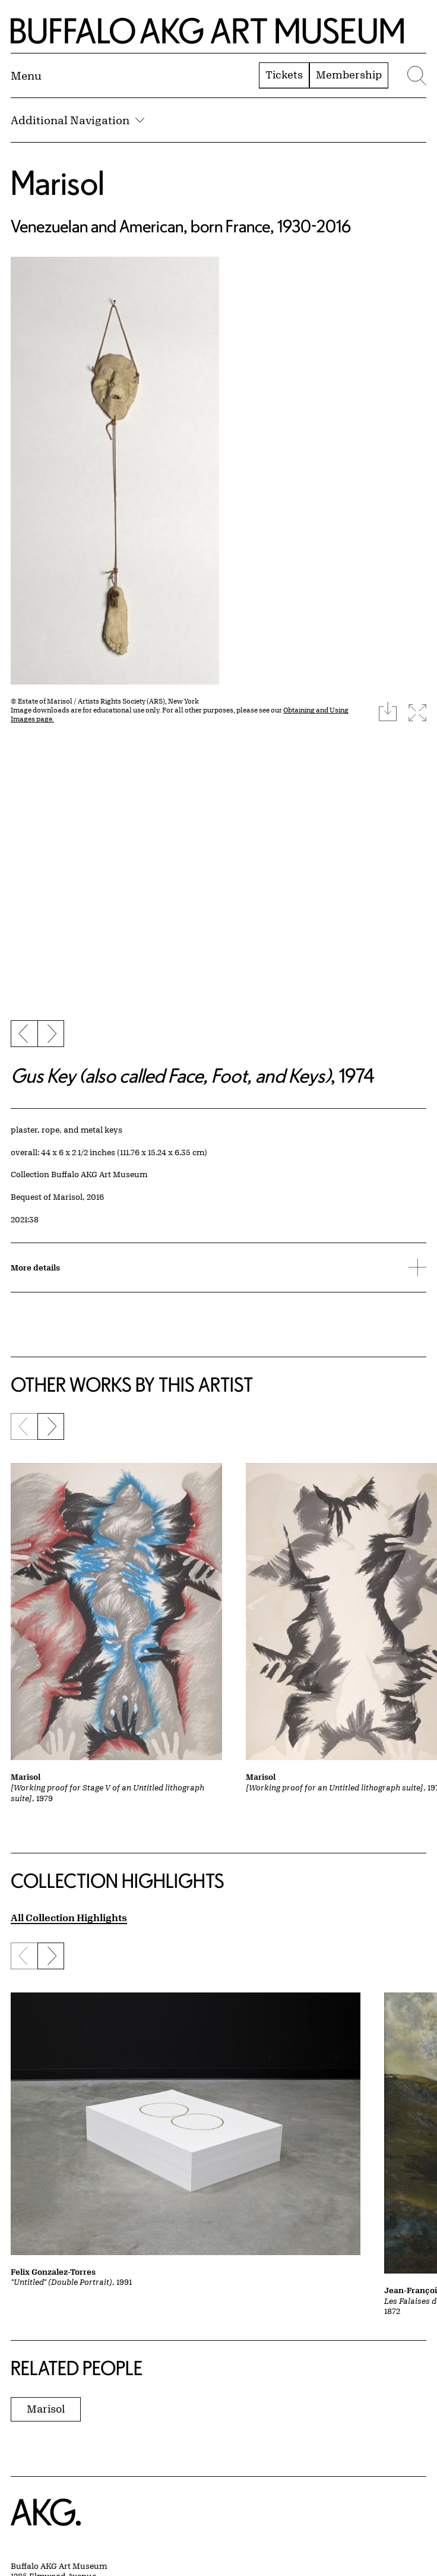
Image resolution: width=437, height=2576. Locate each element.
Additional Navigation (77, 120)
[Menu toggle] (26, 75)
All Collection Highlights (69, 1917)
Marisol (57, 182)
